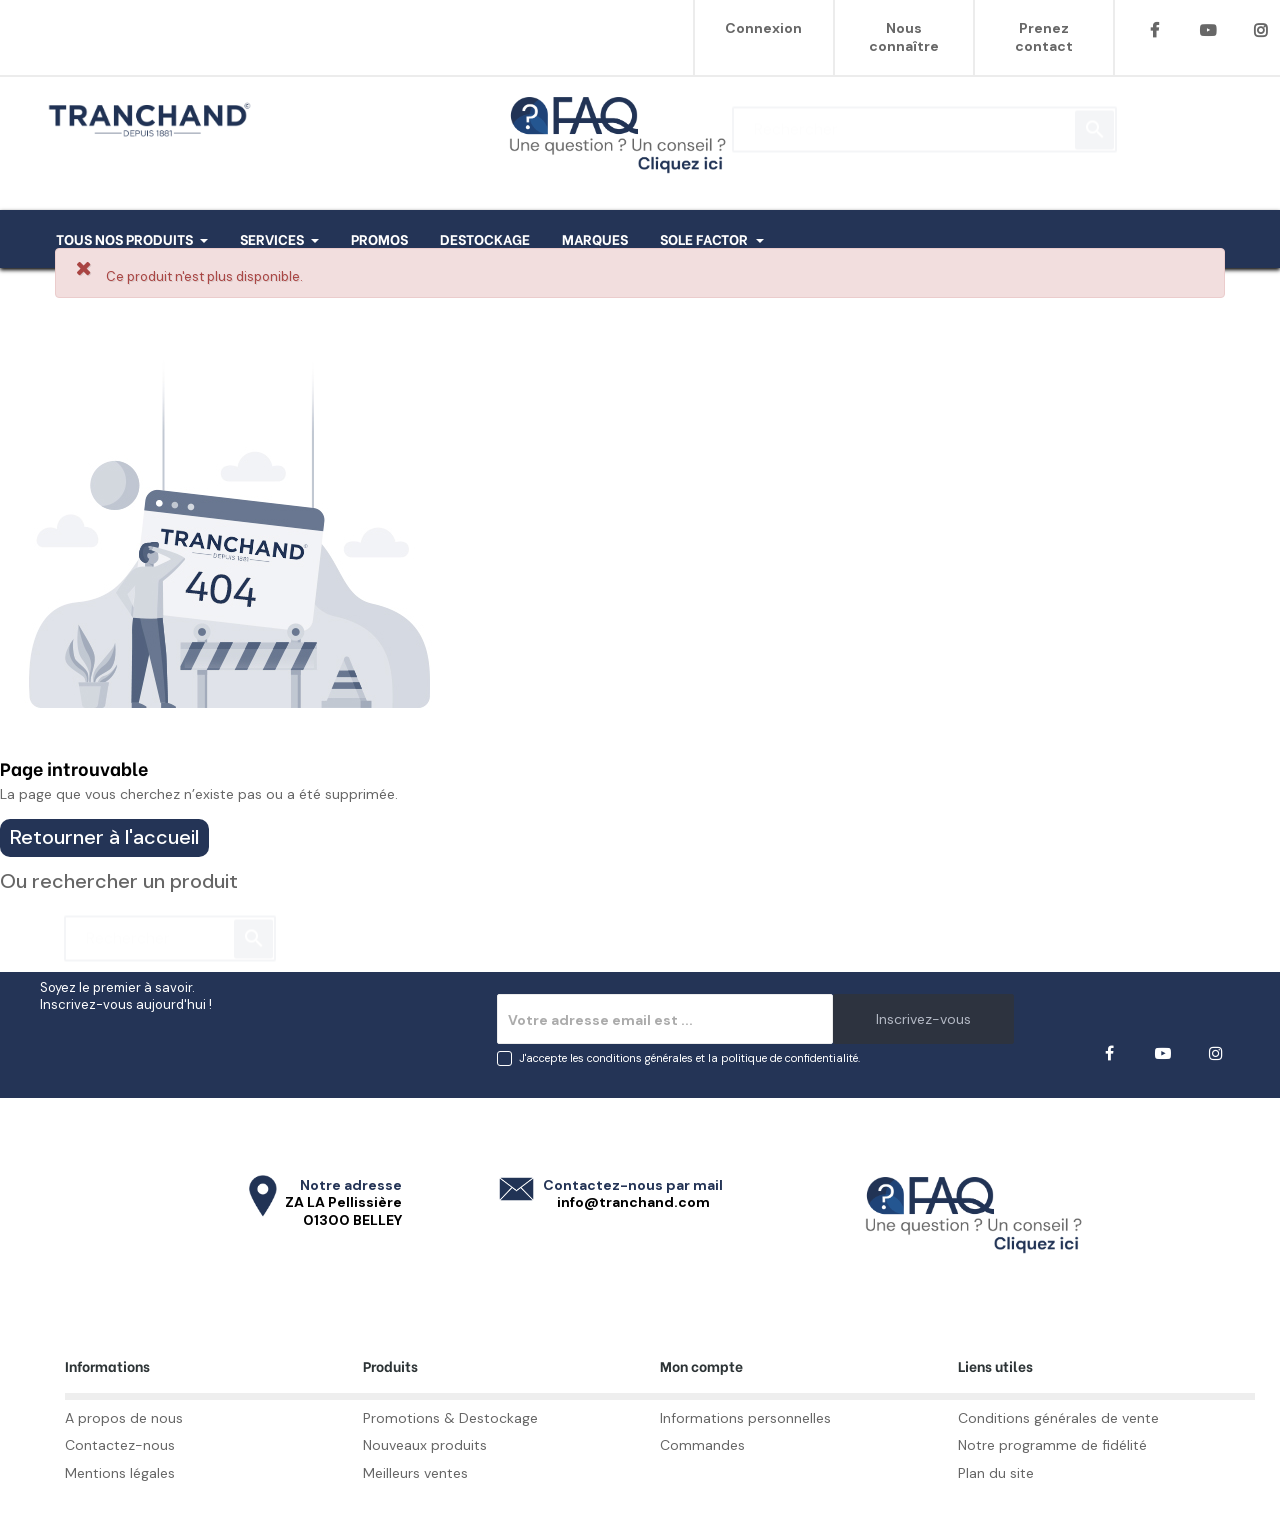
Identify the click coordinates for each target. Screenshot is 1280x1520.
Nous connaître (904, 37)
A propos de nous (124, 1418)
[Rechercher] (924, 120)
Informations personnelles (745, 1418)
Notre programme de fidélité (1052, 1445)
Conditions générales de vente (1058, 1418)
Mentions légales (120, 1473)
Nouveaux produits (425, 1445)
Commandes (702, 1445)
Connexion (763, 28)
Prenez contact (1044, 37)
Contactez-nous (120, 1445)
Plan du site (996, 1473)
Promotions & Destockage (450, 1418)
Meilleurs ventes (415, 1473)
